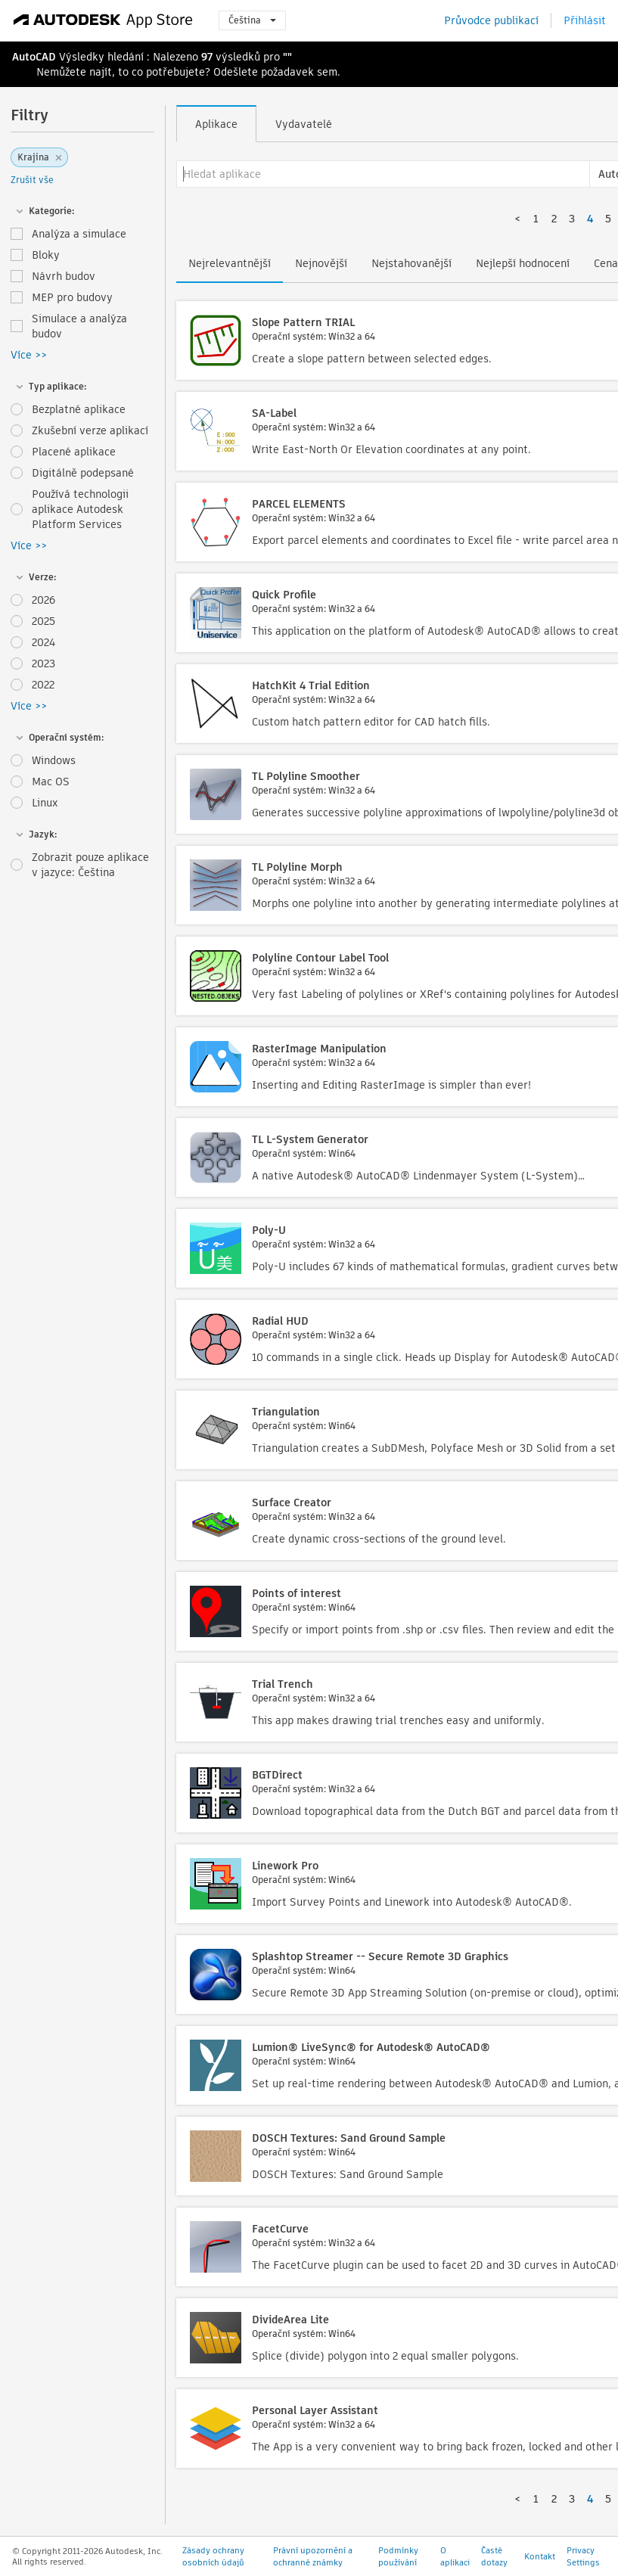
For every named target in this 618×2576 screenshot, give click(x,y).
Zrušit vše (32, 179)
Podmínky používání (398, 2556)
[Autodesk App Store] (103, 20)
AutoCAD (34, 56)
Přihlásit (585, 20)
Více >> (29, 354)
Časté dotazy (494, 2556)
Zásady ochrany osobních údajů (213, 2556)
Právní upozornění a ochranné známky (312, 2556)
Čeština (252, 20)
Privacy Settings (583, 2556)
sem (327, 71)
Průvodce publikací (491, 20)
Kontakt (539, 2556)
